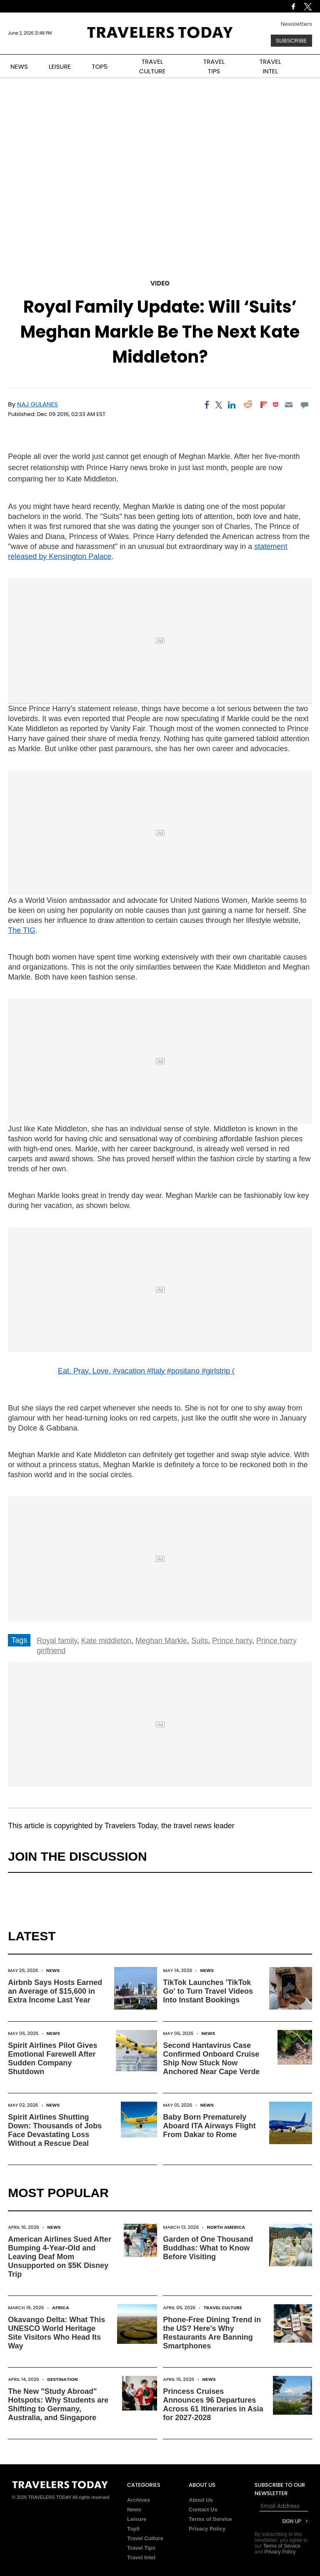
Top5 (133, 2529)
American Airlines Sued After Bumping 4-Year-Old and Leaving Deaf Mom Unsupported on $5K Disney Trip (59, 2256)
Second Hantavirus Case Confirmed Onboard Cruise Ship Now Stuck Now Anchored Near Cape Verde (211, 2058)
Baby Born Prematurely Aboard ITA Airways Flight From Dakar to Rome (209, 2126)
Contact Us (203, 2509)
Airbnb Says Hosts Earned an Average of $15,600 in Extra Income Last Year (55, 1991)
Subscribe (291, 41)
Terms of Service (210, 2519)
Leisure (136, 2519)
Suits (199, 1640)
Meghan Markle (161, 1640)
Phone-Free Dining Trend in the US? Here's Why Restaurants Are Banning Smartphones (212, 2332)
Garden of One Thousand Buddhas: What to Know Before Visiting (208, 2248)
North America (226, 2227)
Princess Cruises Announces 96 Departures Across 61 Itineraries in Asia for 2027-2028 (213, 2404)
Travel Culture (223, 2307)
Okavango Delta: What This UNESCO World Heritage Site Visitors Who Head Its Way (56, 2332)
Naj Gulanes (37, 404)
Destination (62, 2379)
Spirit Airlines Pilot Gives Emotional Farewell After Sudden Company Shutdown (52, 2058)
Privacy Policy (207, 2529)
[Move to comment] (304, 404)
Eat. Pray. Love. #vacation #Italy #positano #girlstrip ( (146, 1371)
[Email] (288, 404)
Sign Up (291, 2521)
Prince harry (232, 1640)
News (53, 1970)
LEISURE (60, 66)
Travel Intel (141, 2557)
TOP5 (100, 66)
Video (160, 283)
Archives (138, 2500)
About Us (201, 2500)
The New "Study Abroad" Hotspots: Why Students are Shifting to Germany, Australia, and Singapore (58, 2404)
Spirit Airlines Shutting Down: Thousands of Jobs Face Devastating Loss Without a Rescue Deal (55, 2130)
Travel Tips (141, 2548)
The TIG (21, 930)
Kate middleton (106, 1640)
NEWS (19, 66)
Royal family (57, 1640)
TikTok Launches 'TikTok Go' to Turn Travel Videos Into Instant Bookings (208, 1991)
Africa (60, 2307)
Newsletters (296, 24)
